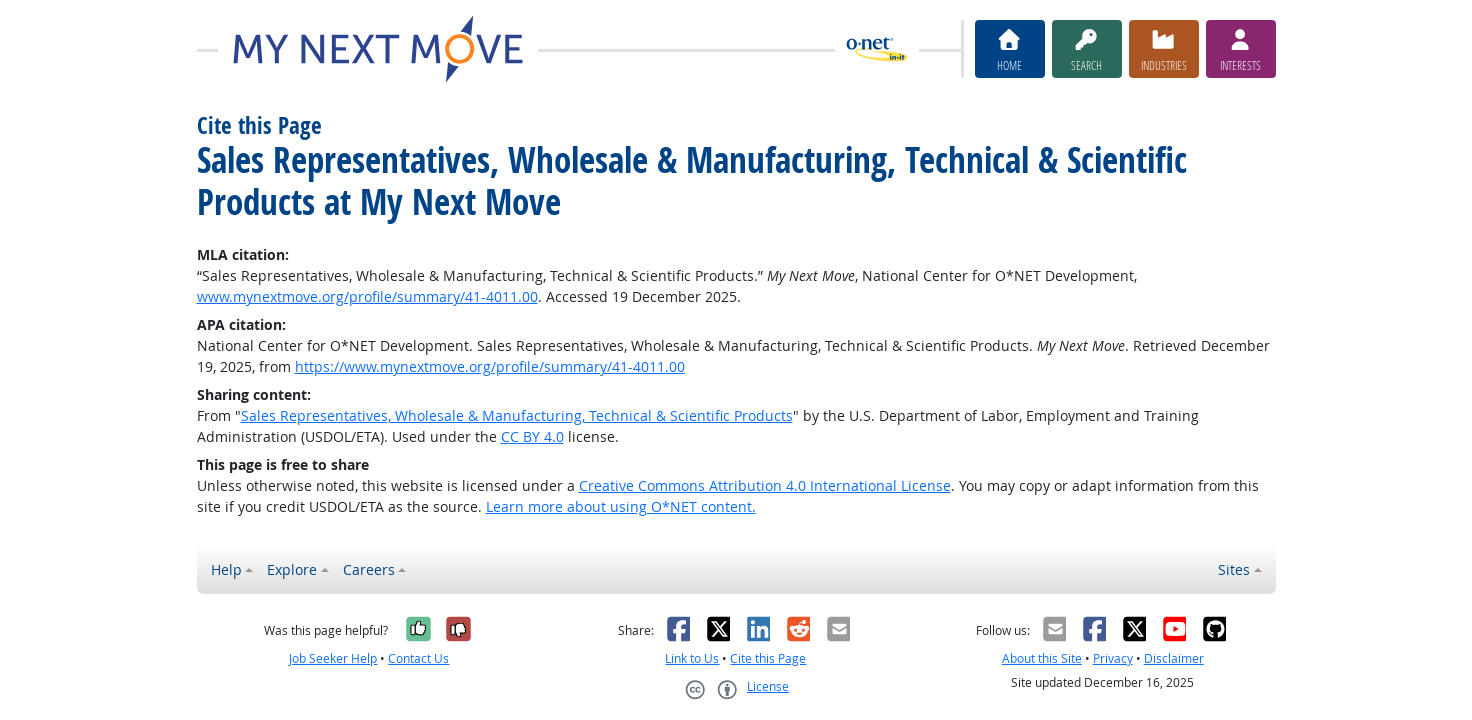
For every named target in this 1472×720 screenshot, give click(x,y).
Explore (292, 569)
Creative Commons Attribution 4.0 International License (765, 485)
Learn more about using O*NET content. (621, 506)
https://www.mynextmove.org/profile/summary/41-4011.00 (490, 366)
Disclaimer (1174, 658)
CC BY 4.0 (532, 436)
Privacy (1113, 658)
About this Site (1042, 658)
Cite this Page (768, 658)
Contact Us (418, 658)
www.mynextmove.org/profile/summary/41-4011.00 (367, 296)
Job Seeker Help (333, 658)
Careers (369, 569)
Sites (1234, 569)
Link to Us (692, 658)
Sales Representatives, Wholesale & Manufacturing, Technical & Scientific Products (517, 415)
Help (226, 569)
